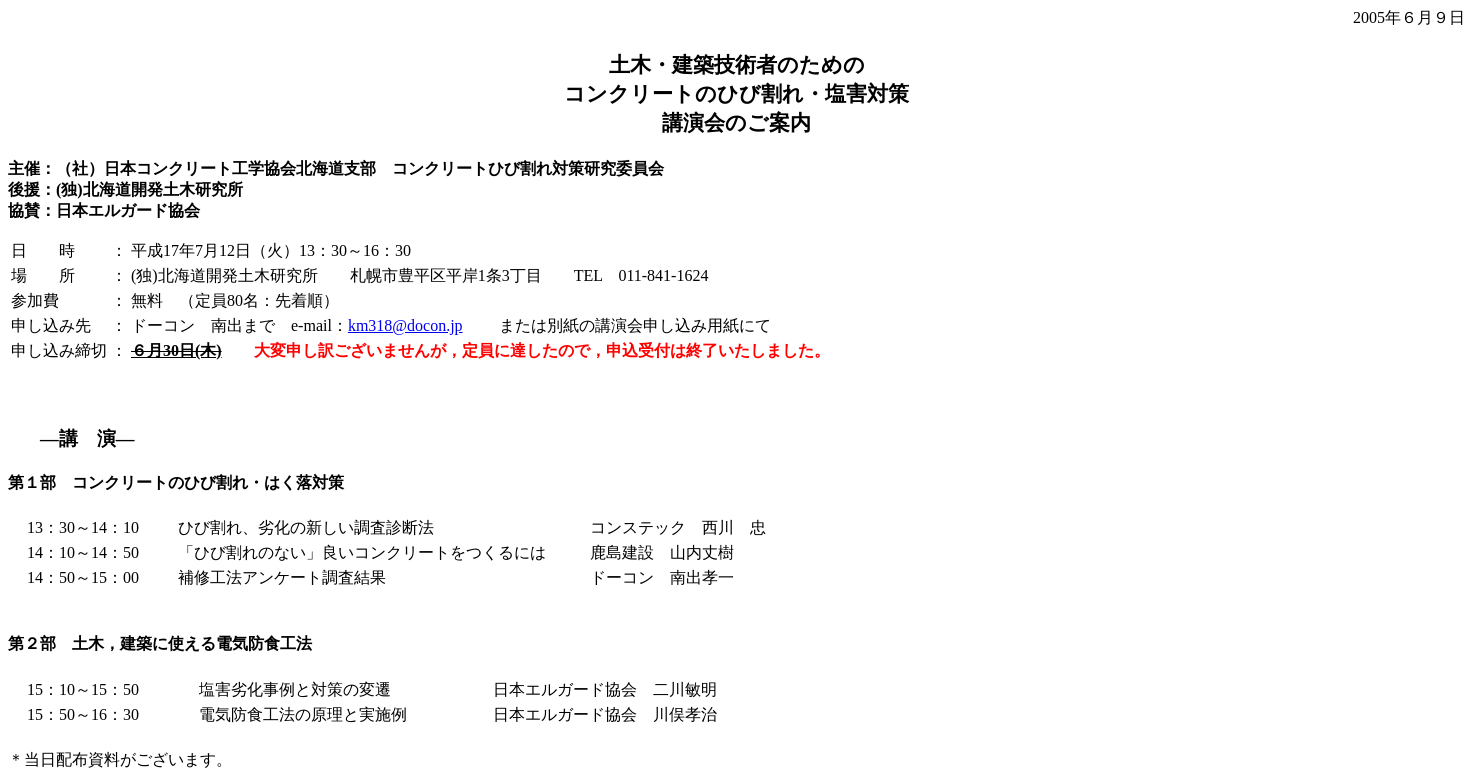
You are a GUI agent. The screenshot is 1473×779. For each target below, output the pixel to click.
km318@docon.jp (405, 325)
